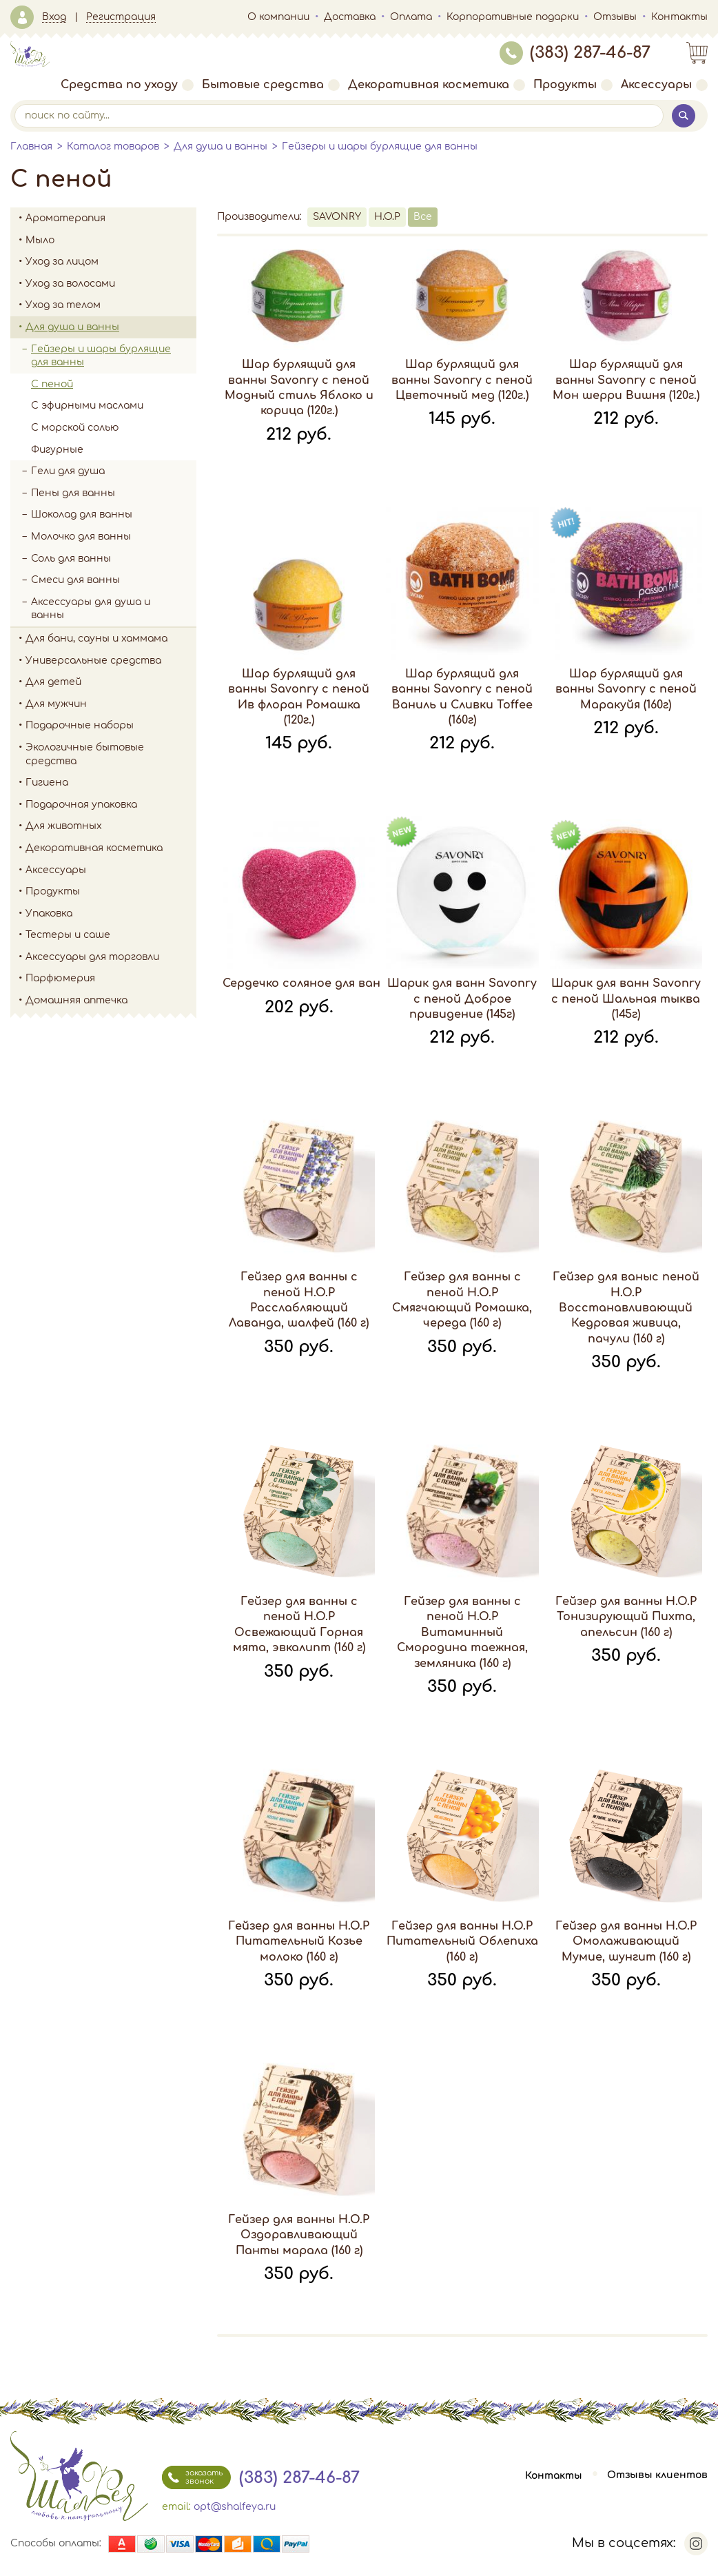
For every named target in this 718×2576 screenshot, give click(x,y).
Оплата (411, 17)
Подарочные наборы (110, 726)
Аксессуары (664, 85)
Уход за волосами (110, 284)
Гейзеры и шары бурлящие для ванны (380, 146)
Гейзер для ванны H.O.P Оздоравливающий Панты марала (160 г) (298, 2235)
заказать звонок (192, 2477)
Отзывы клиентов (657, 2476)
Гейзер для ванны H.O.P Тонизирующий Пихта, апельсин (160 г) (626, 1617)
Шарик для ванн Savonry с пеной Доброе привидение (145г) (462, 999)
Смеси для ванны (75, 580)
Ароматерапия (110, 218)
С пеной (52, 384)
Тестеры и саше (67, 935)
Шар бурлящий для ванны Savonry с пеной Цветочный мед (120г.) (462, 380)
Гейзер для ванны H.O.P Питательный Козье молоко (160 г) (298, 1941)
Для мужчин (110, 704)
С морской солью (75, 427)
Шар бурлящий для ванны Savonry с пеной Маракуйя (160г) (626, 689)
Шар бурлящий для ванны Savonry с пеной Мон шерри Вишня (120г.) (626, 380)
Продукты (573, 85)
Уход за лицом (110, 262)
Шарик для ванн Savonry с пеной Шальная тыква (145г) (626, 999)
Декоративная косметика (436, 85)
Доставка (350, 17)
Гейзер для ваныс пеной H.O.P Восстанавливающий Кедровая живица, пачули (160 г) (626, 1308)
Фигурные (57, 449)
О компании (278, 17)
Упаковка (110, 914)
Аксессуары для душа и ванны (90, 609)
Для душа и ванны (220, 146)
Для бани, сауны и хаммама (96, 638)
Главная (31, 146)
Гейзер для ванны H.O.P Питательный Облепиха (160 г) (462, 1941)
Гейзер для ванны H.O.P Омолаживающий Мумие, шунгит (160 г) (626, 1941)
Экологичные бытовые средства (110, 754)
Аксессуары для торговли (92, 957)
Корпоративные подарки (513, 17)
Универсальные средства (110, 661)
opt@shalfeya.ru (235, 2507)
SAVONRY (337, 217)
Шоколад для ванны (81, 514)
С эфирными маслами (87, 405)
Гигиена (110, 783)
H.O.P (387, 217)
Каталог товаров (113, 146)
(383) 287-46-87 (575, 52)
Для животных (63, 826)
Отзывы (615, 17)
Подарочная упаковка (81, 804)
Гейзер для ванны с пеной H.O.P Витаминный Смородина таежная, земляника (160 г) (462, 1632)
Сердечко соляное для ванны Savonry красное (362, 983)
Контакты (679, 17)
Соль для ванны (113, 559)
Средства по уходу (127, 85)
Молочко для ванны (81, 536)
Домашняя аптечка (110, 1001)
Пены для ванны (73, 493)
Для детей (110, 682)
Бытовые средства (271, 85)
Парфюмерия (60, 978)
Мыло (110, 240)
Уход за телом (110, 305)
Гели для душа (68, 471)
